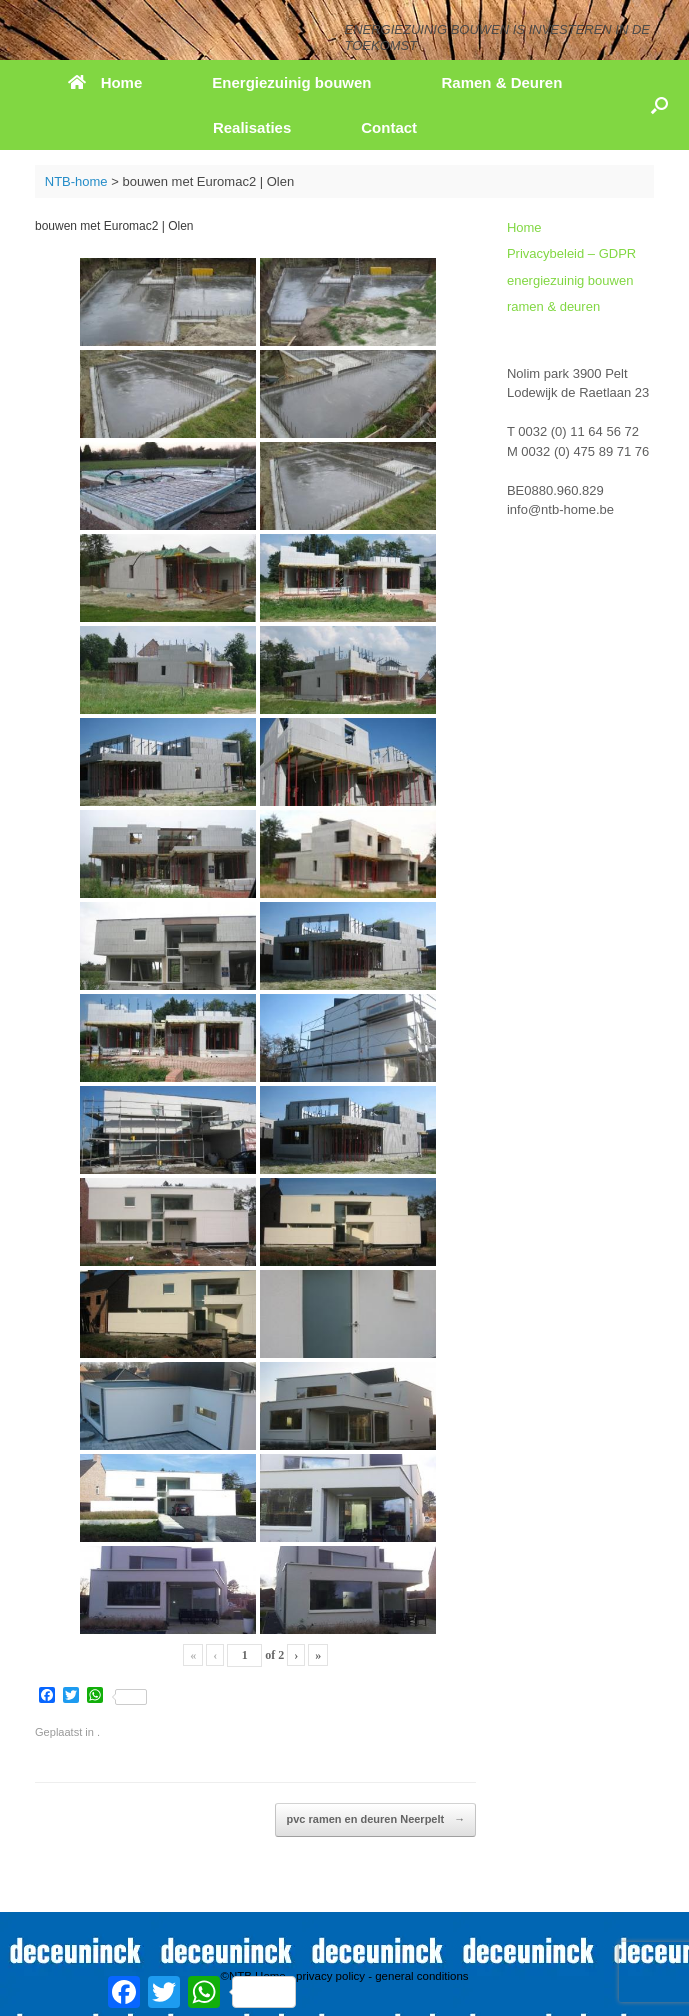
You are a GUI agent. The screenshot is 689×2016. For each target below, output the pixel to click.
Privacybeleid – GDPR (571, 253)
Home (105, 82)
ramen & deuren (553, 306)
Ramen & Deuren (501, 82)
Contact (389, 127)
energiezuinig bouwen (570, 280)
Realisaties (252, 127)
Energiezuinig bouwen (291, 82)
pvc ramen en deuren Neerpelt (375, 1820)
